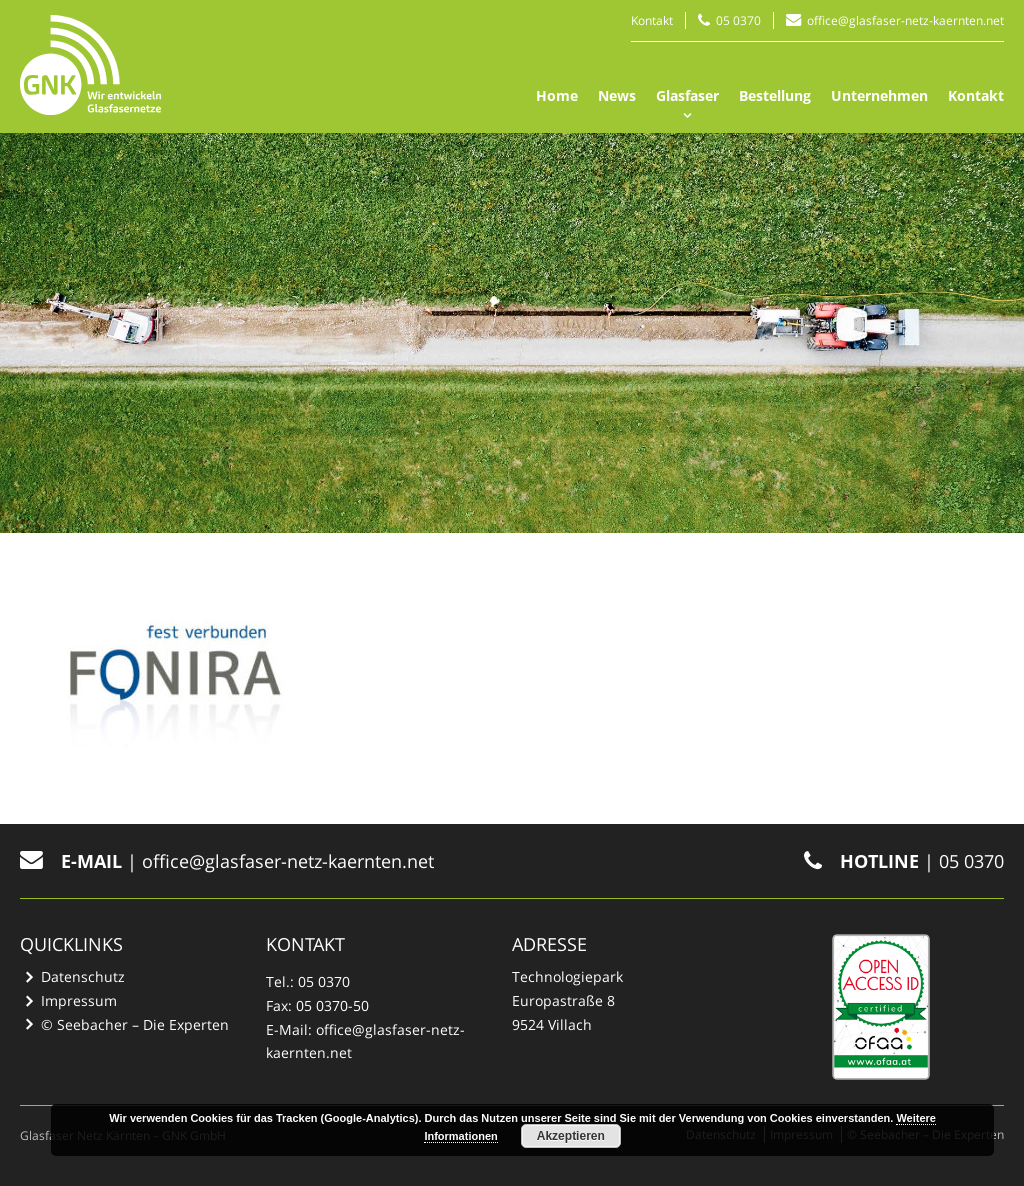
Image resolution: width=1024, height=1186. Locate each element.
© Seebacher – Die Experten (135, 1024)
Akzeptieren (571, 1136)
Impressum (79, 1000)
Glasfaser (687, 95)
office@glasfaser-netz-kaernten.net (905, 20)
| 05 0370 (904, 861)
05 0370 (738, 20)
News (617, 95)
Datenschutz (83, 976)
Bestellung (775, 95)
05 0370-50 (332, 1005)
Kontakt (652, 20)
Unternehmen (879, 95)
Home (557, 95)
